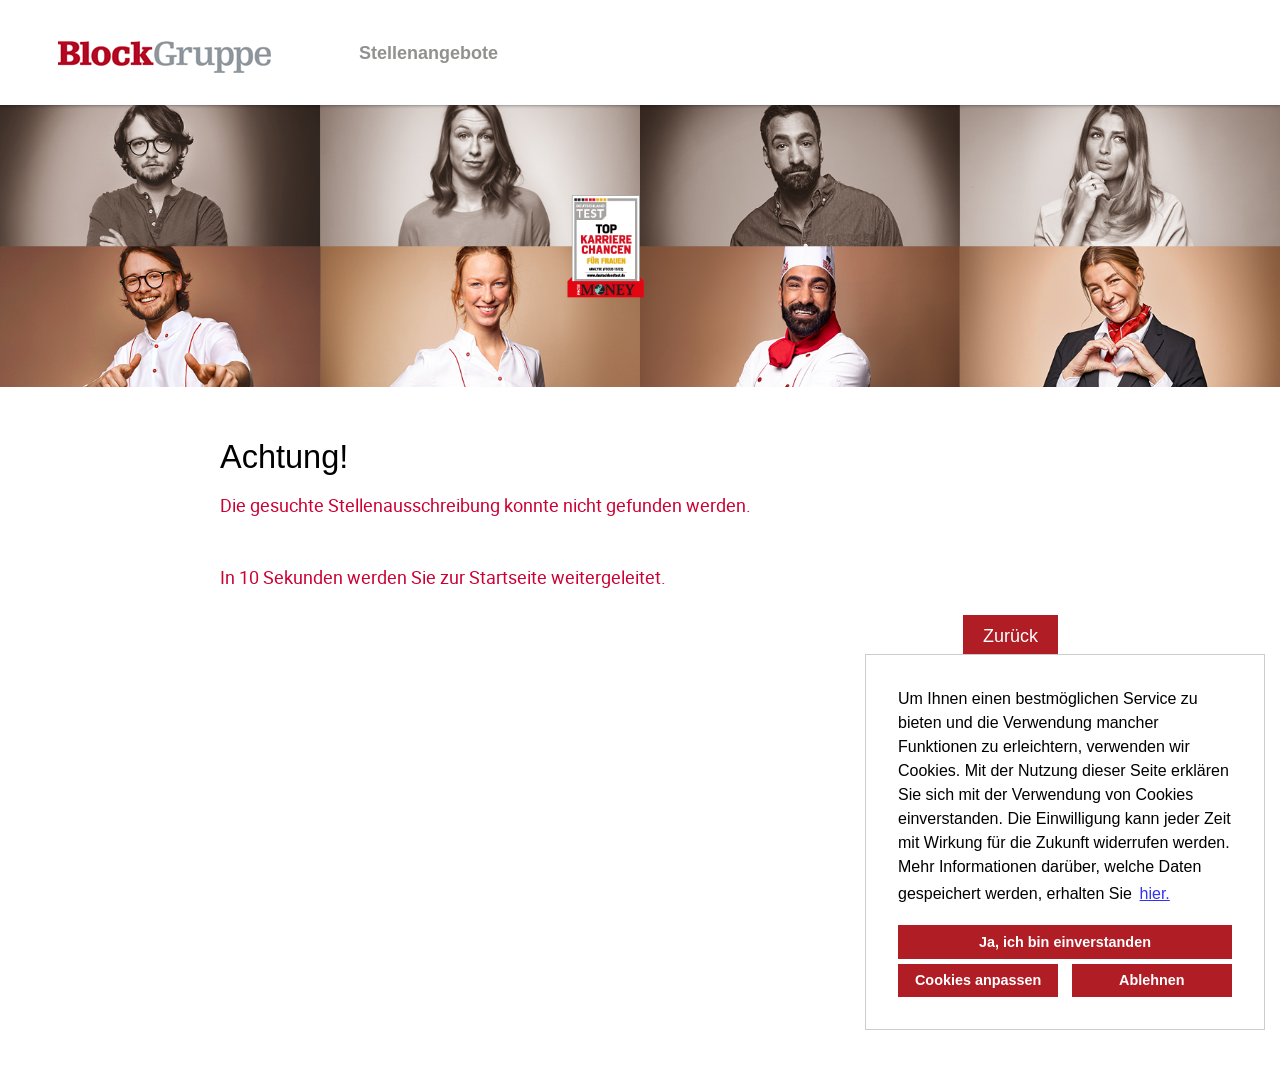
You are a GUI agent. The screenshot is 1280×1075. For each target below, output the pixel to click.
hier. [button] (1155, 893)
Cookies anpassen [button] (978, 980)
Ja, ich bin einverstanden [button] (1065, 942)
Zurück (1010, 636)
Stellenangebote (428, 53)
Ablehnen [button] (1152, 980)
